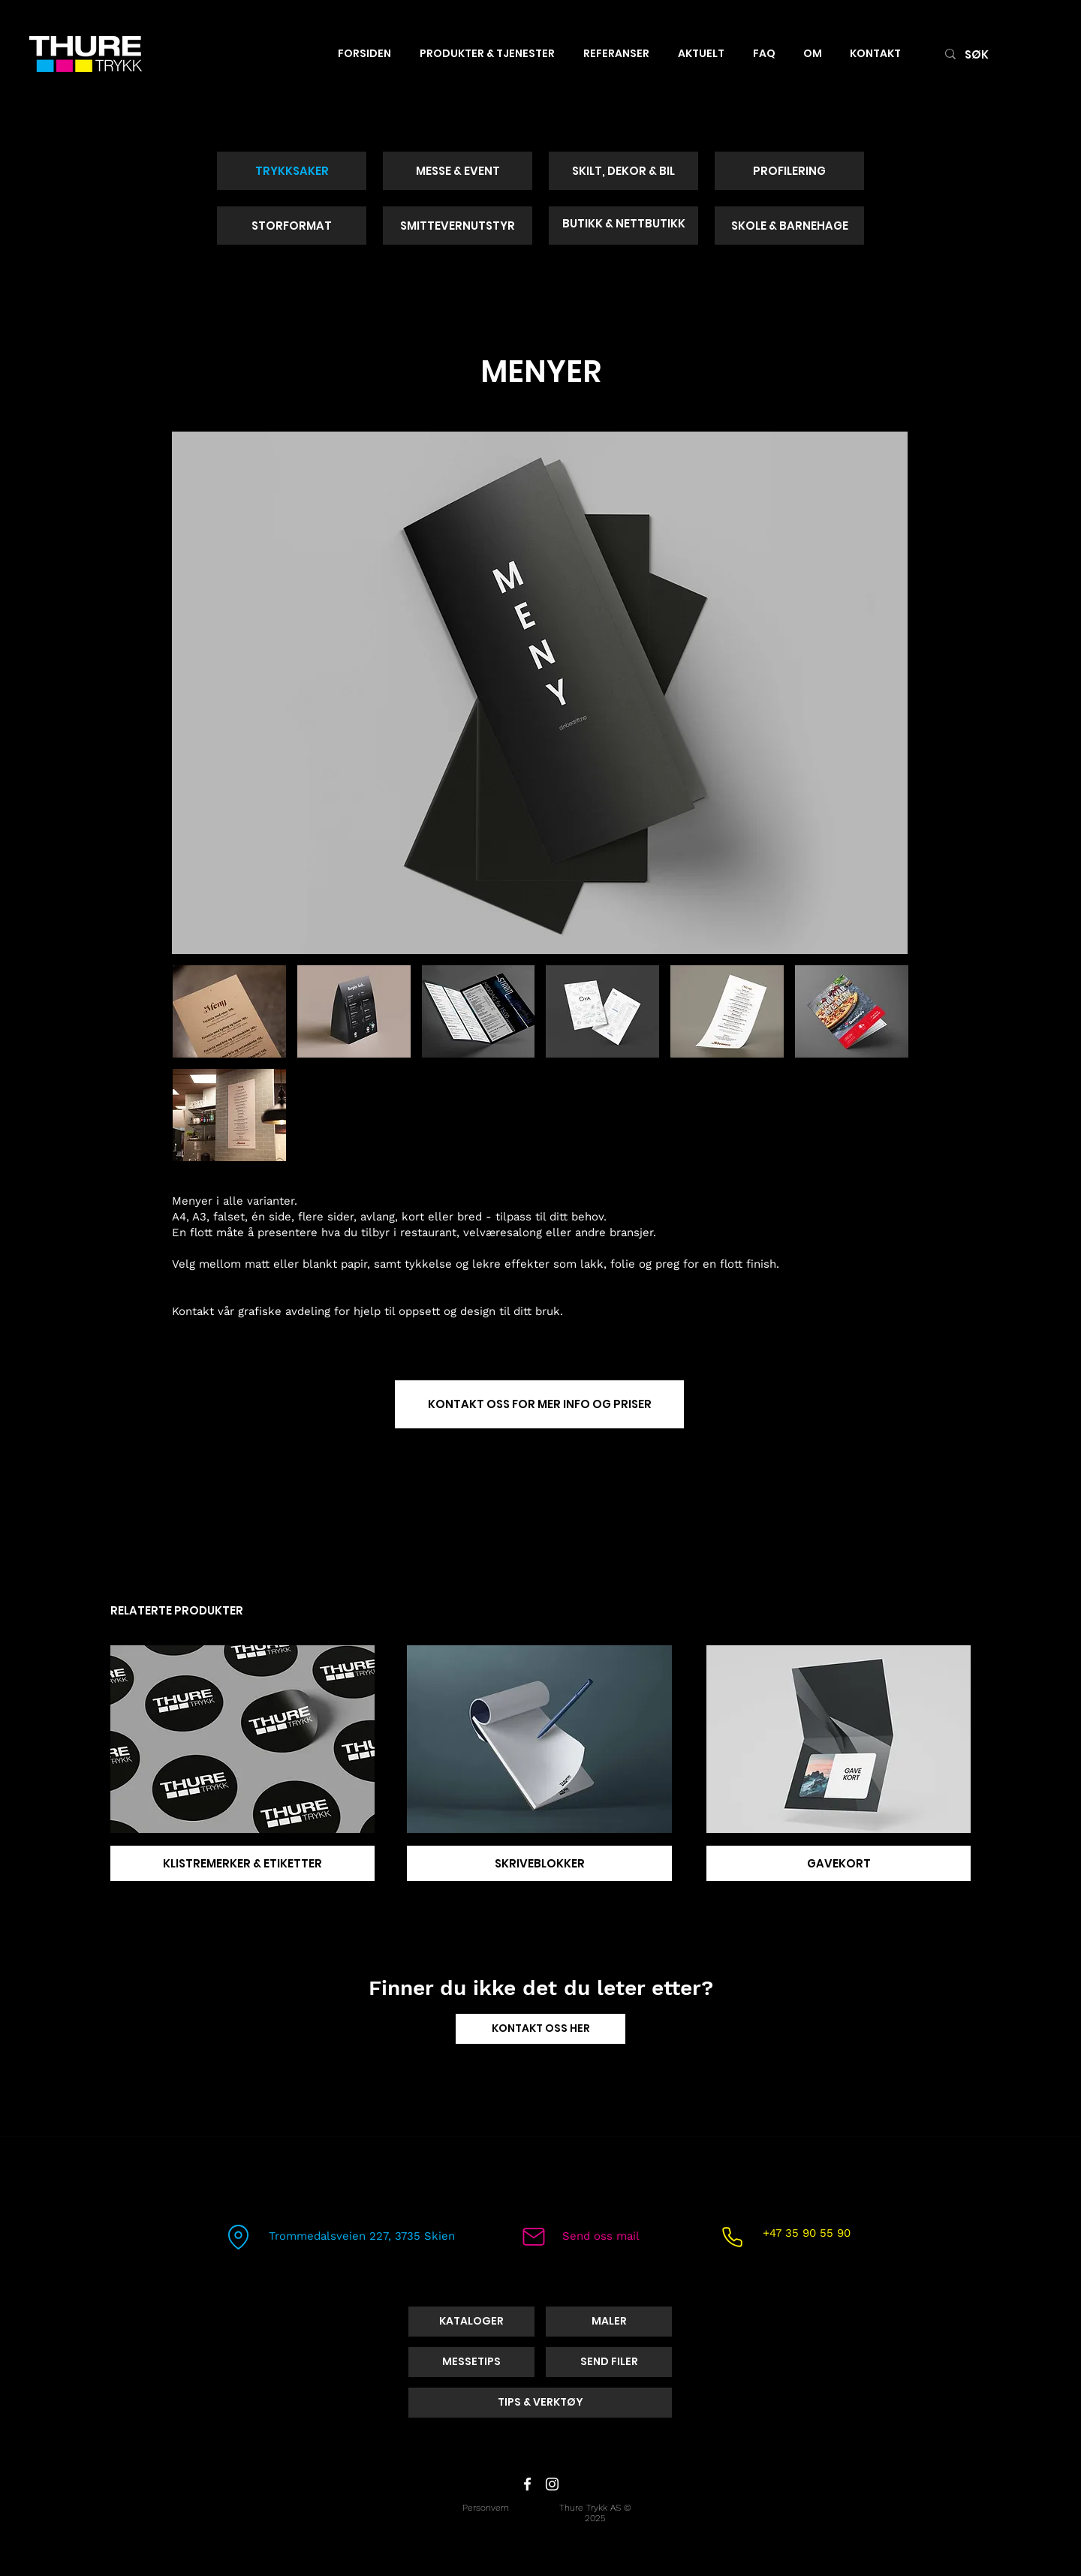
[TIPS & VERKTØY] (540, 2403)
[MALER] (609, 2322)
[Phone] (732, 2237)
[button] (229, 1011)
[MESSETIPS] (471, 2362)
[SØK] (996, 54)
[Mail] (534, 2237)
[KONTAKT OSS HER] (540, 2029)
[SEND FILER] (609, 2362)
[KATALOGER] (471, 2322)
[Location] (238, 2237)
